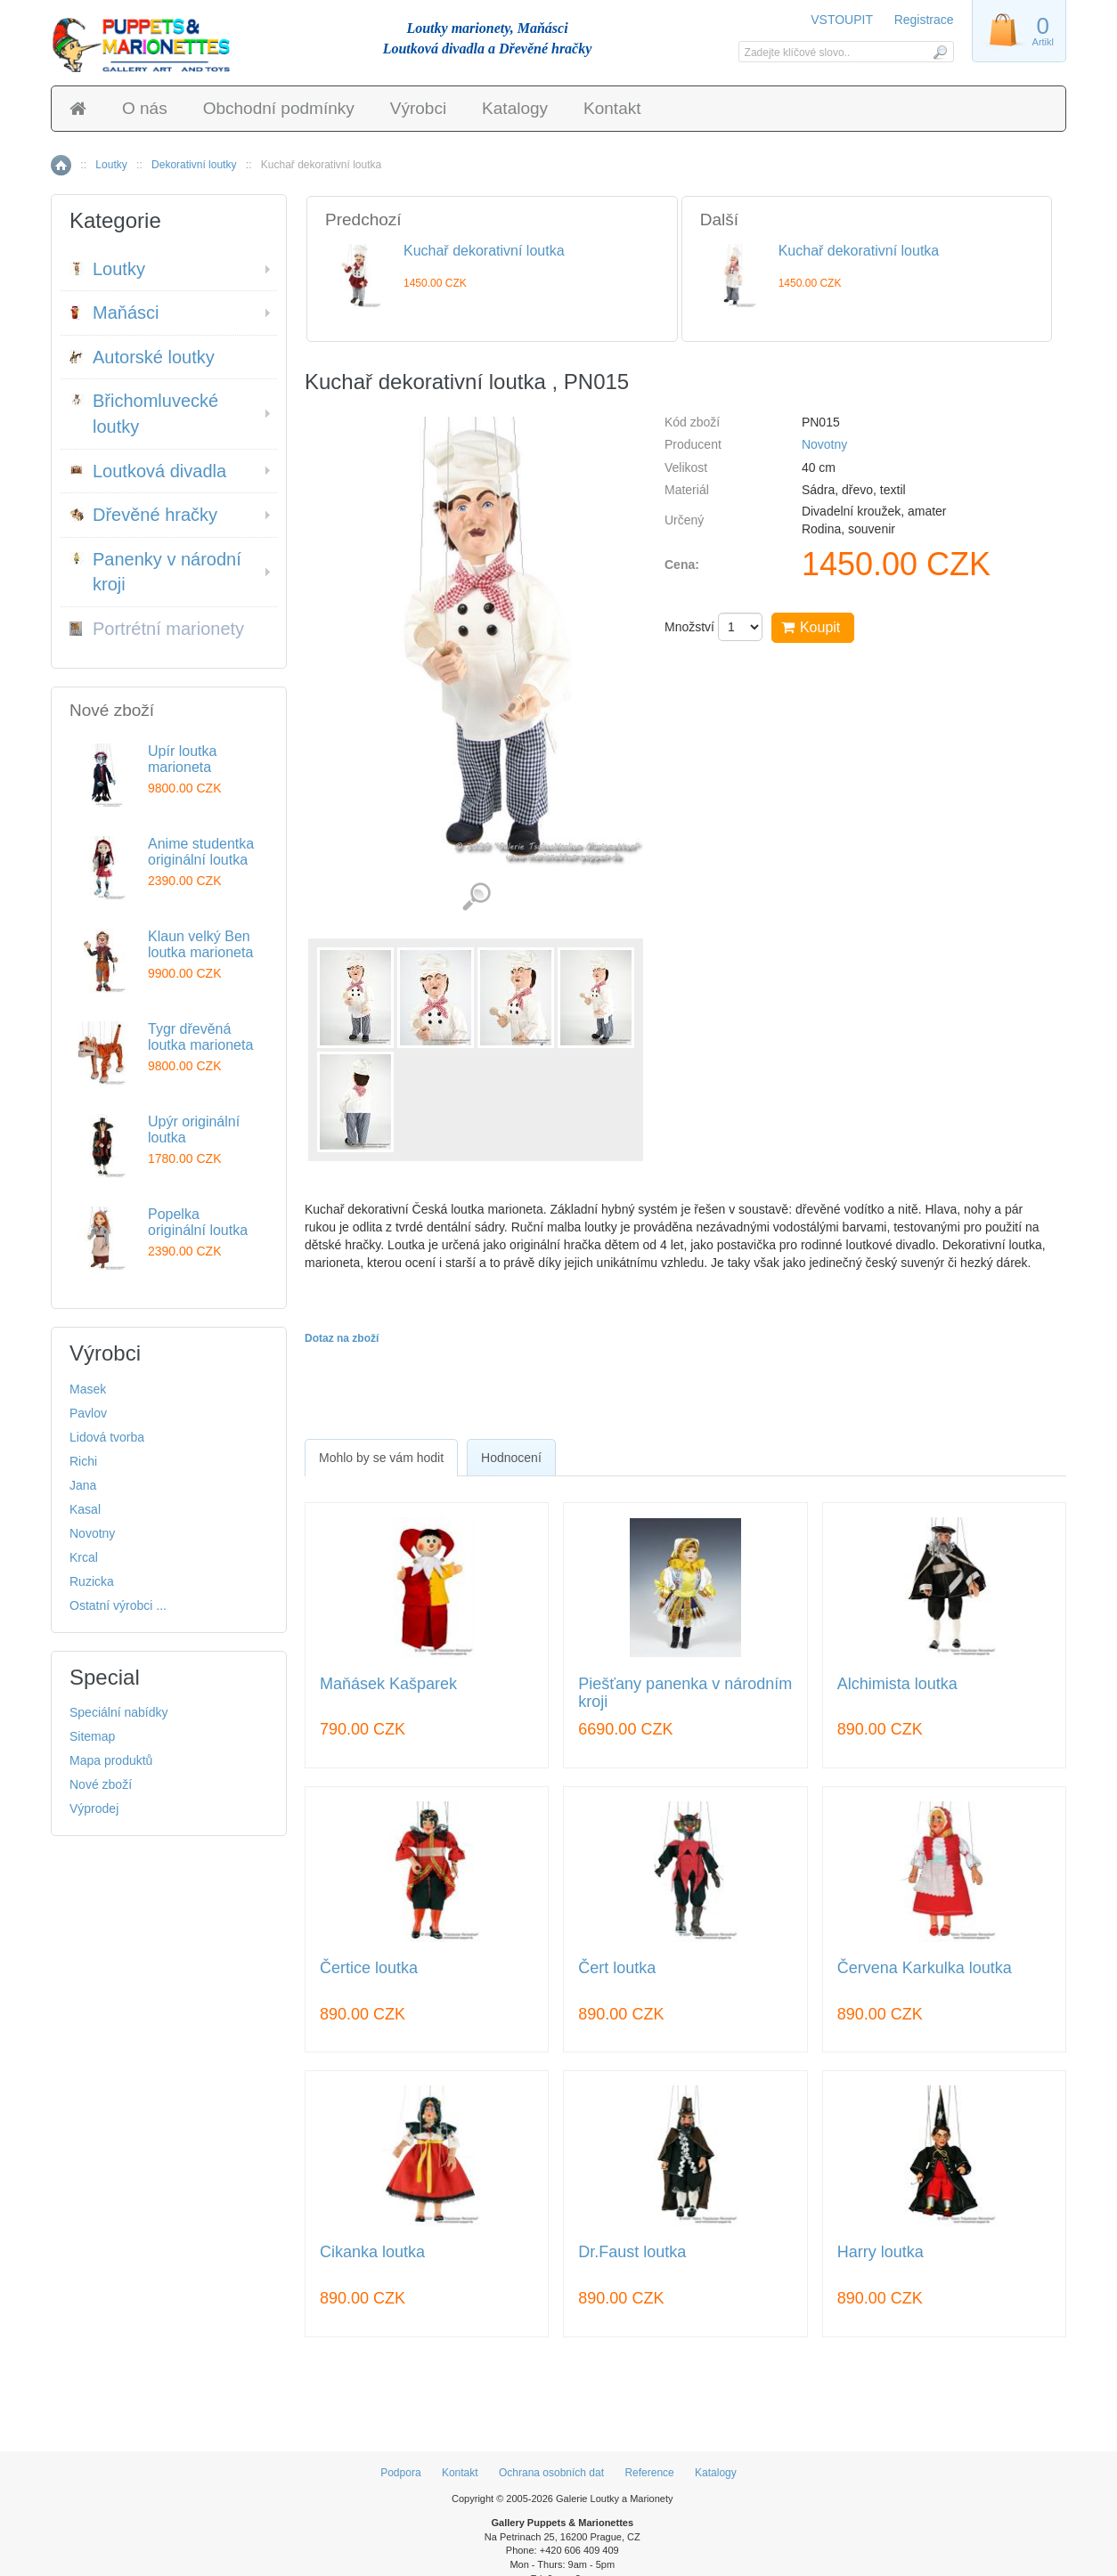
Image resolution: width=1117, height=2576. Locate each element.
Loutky (110, 164)
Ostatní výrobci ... (118, 1605)
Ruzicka (91, 1581)
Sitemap (92, 1736)
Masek (87, 1389)
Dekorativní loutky (193, 164)
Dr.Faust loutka (632, 2252)
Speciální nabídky (118, 1712)
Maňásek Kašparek (388, 1684)
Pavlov (88, 1413)
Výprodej (93, 1808)
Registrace (924, 19)
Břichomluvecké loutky (143, 413)
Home (61, 165)
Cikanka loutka (372, 2252)
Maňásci (114, 312)
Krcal (83, 1557)
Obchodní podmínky (279, 108)
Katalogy (515, 108)
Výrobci (418, 108)
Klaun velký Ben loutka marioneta (200, 944)
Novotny (824, 444)
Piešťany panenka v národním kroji (685, 1693)
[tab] (381, 1457)
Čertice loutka (369, 1968)
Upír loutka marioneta (182, 759)
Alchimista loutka (897, 1684)
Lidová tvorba (106, 1437)
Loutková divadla (147, 471)
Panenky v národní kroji (155, 572)
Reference (648, 2472)
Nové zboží (100, 1784)
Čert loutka (617, 1968)
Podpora (400, 2472)
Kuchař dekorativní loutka (484, 250)
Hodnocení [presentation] (511, 1458)
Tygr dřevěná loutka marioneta (200, 1036)
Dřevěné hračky (143, 514)
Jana (82, 1485)
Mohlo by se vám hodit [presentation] (381, 1458)
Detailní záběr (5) (476, 897)
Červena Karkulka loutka (924, 1968)
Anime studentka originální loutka (201, 851)
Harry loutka (880, 2252)
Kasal (85, 1509)
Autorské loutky (142, 357)
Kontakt (611, 108)
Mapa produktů (110, 1760)
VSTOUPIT (843, 19)
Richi (83, 1461)
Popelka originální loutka (198, 1222)
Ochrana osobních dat (551, 2472)
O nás (144, 108)
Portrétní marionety (156, 628)
